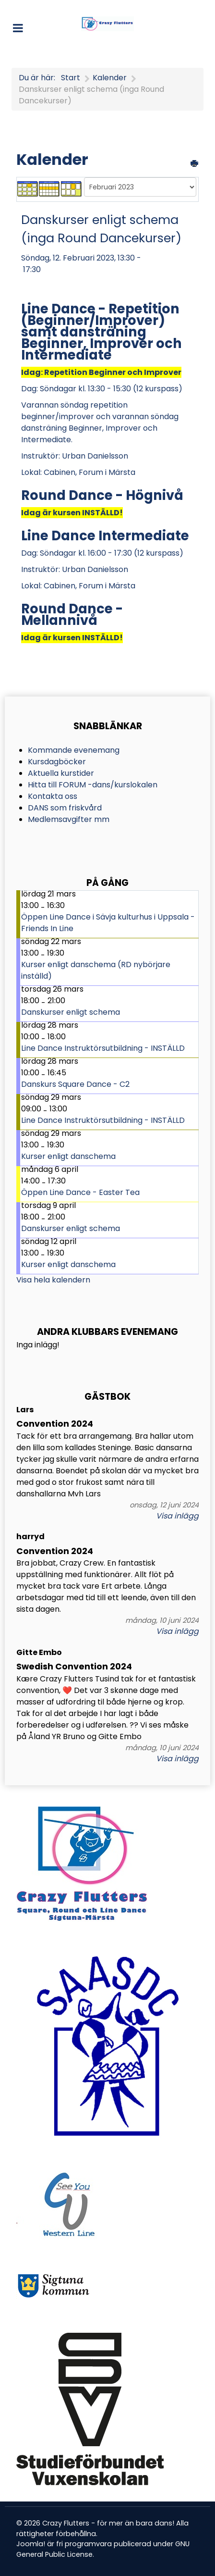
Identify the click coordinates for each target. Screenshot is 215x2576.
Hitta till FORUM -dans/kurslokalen (92, 784)
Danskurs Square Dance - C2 (75, 1084)
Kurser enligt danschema (68, 1156)
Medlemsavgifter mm (68, 819)
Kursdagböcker (57, 761)
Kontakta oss (52, 796)
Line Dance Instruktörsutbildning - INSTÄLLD (103, 1048)
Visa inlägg (177, 1515)
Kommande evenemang (73, 750)
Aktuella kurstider (61, 773)
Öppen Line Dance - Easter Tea (80, 1192)
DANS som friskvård (65, 807)
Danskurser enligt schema (70, 1012)
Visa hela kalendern (53, 1279)
